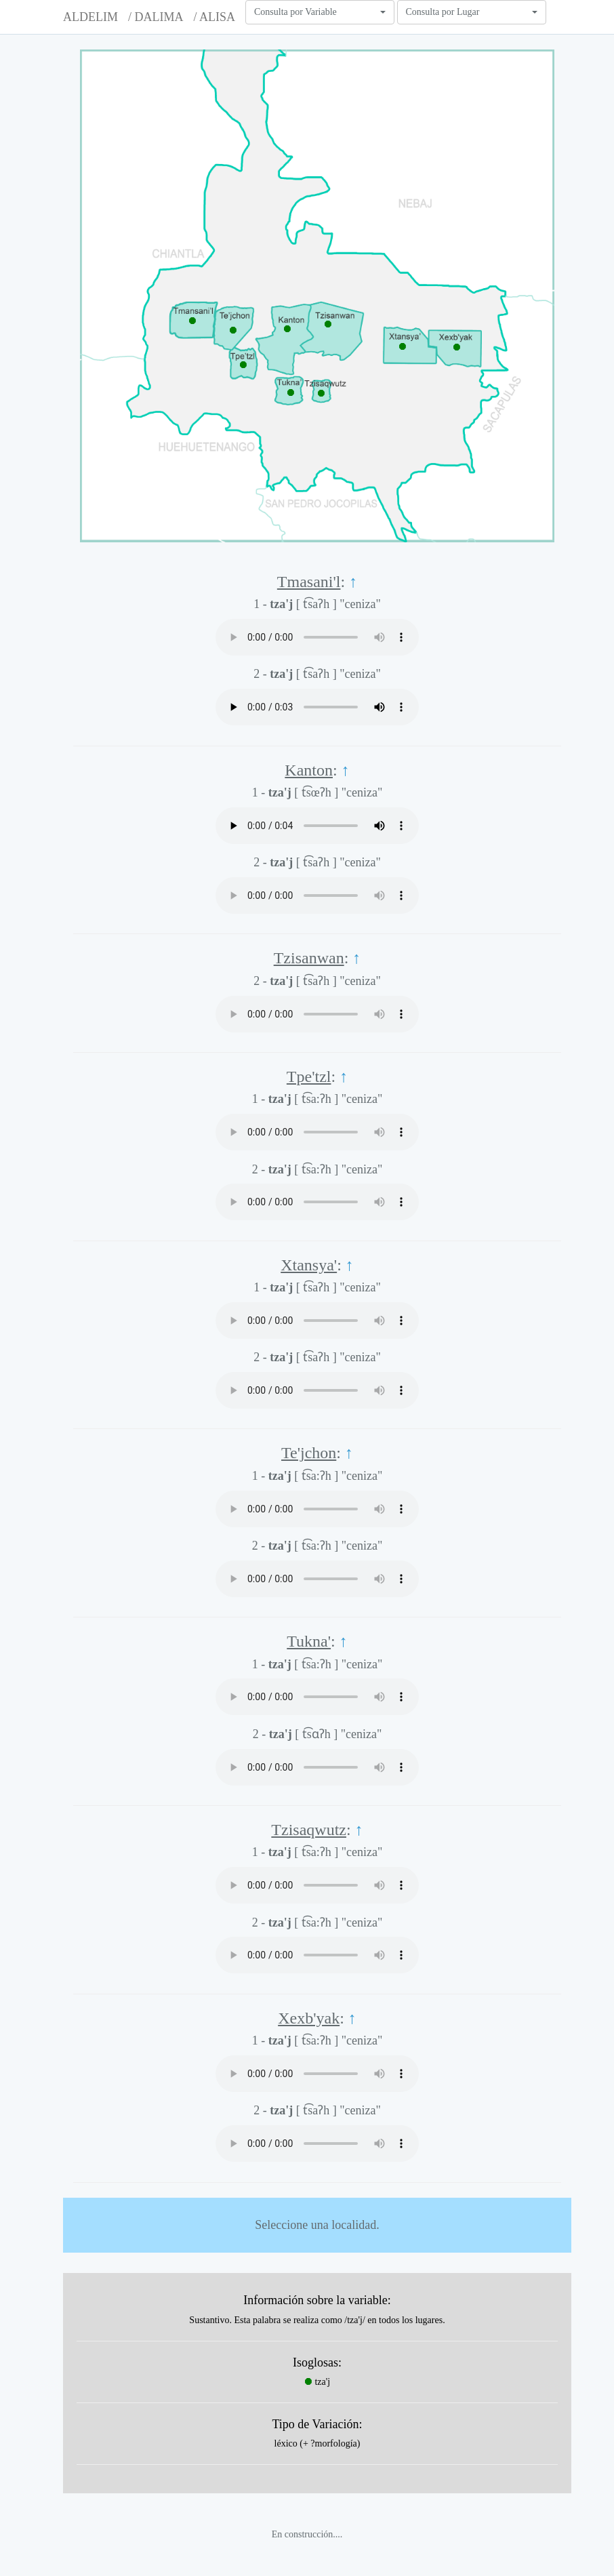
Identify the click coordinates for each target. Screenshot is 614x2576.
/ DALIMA (156, 17)
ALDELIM (90, 17)
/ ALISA (214, 17)
